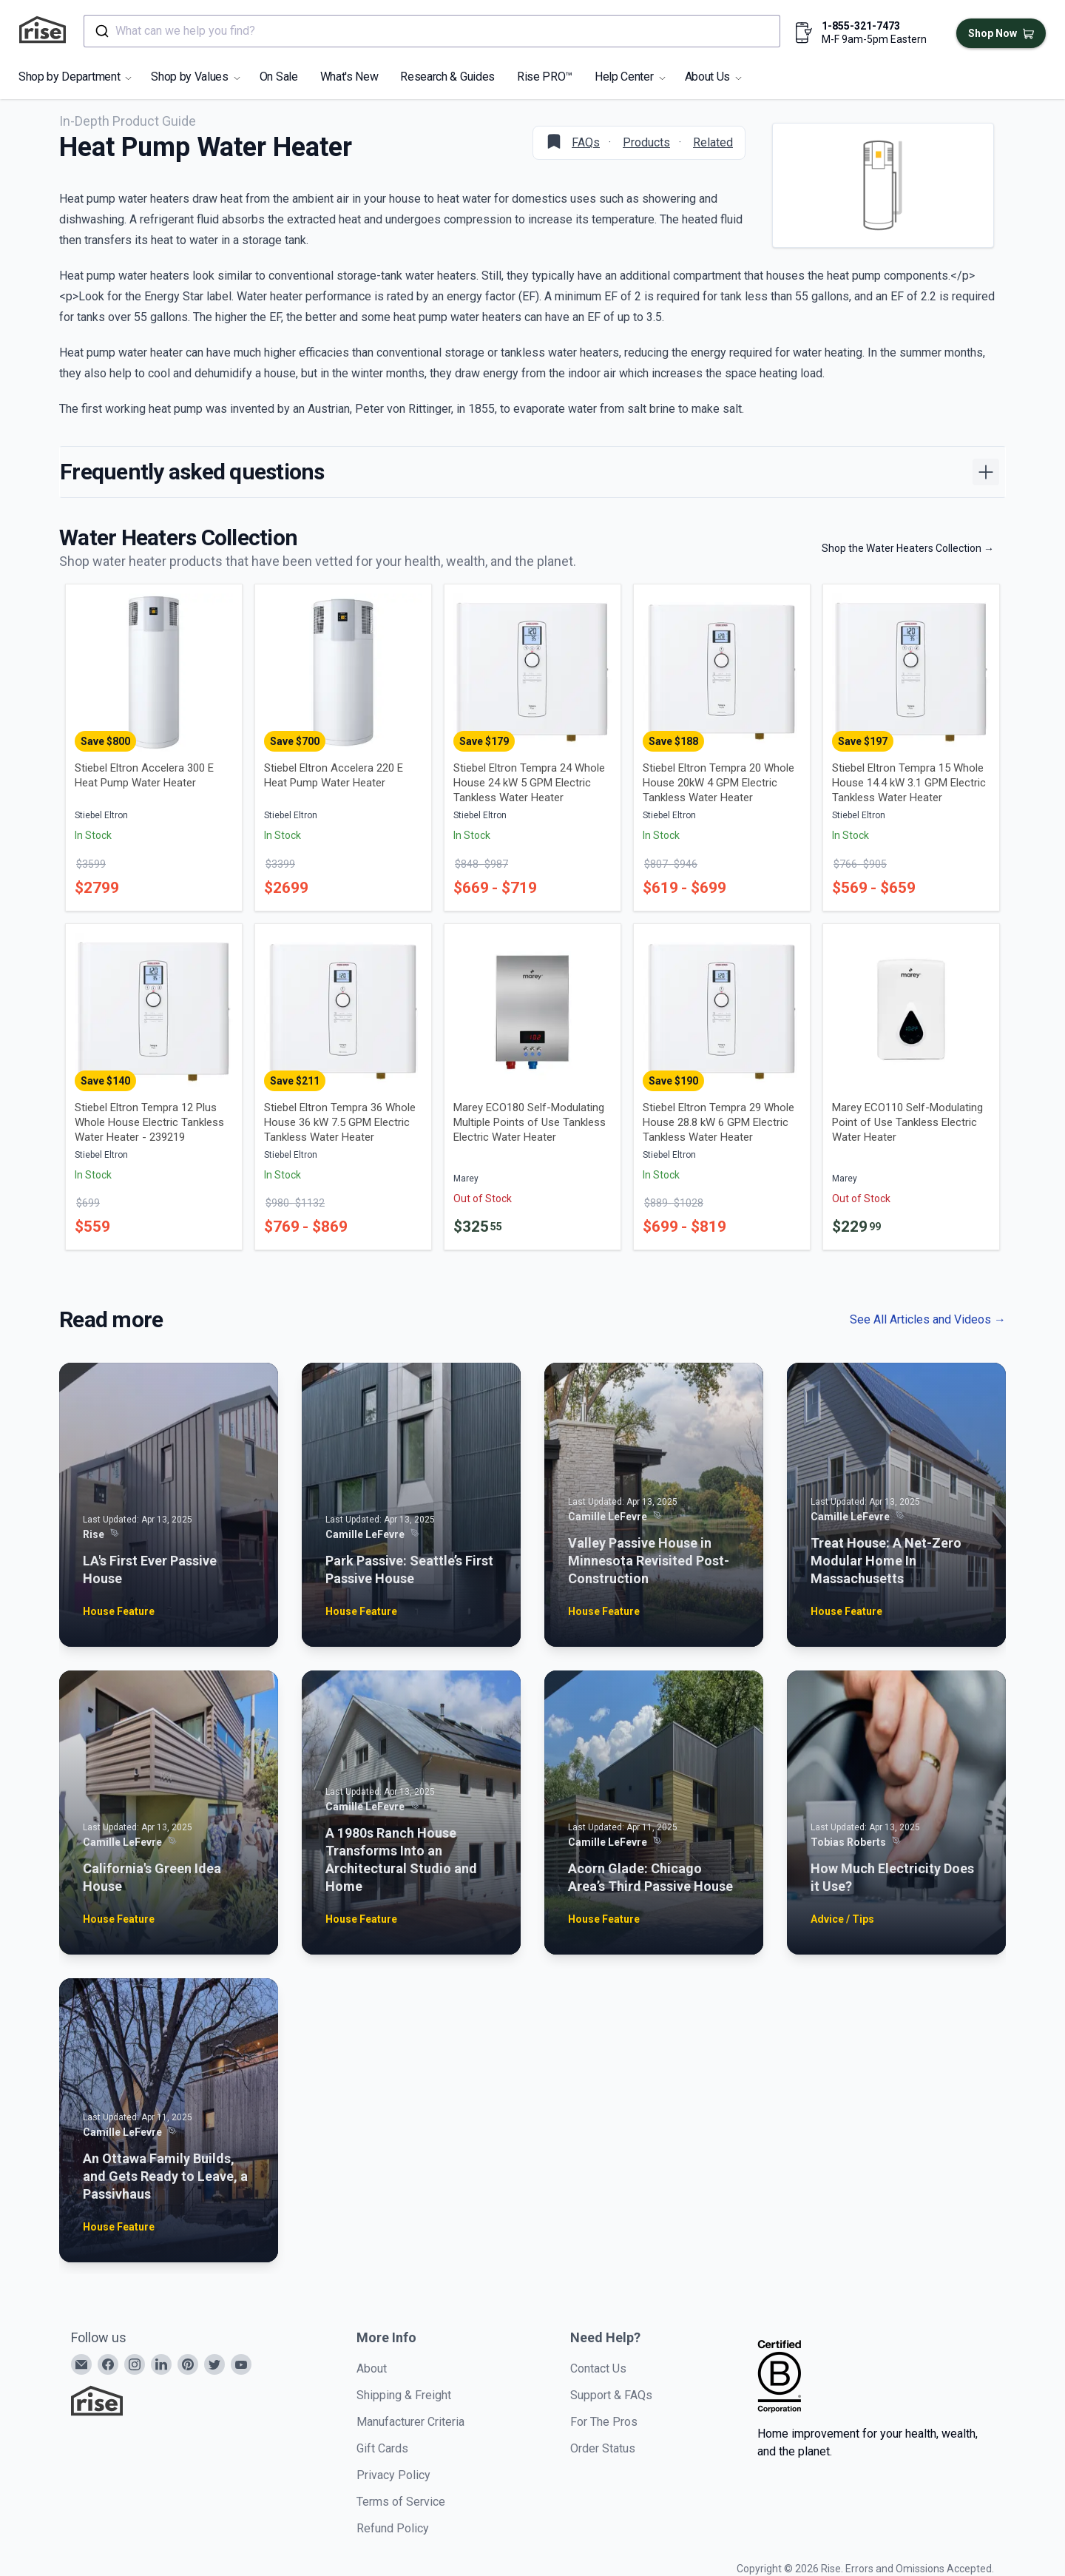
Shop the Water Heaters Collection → (908, 548)
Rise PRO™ (544, 77)
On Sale (279, 77)
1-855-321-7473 (861, 26)
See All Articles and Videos (928, 1319)
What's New (349, 77)
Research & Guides (447, 77)
